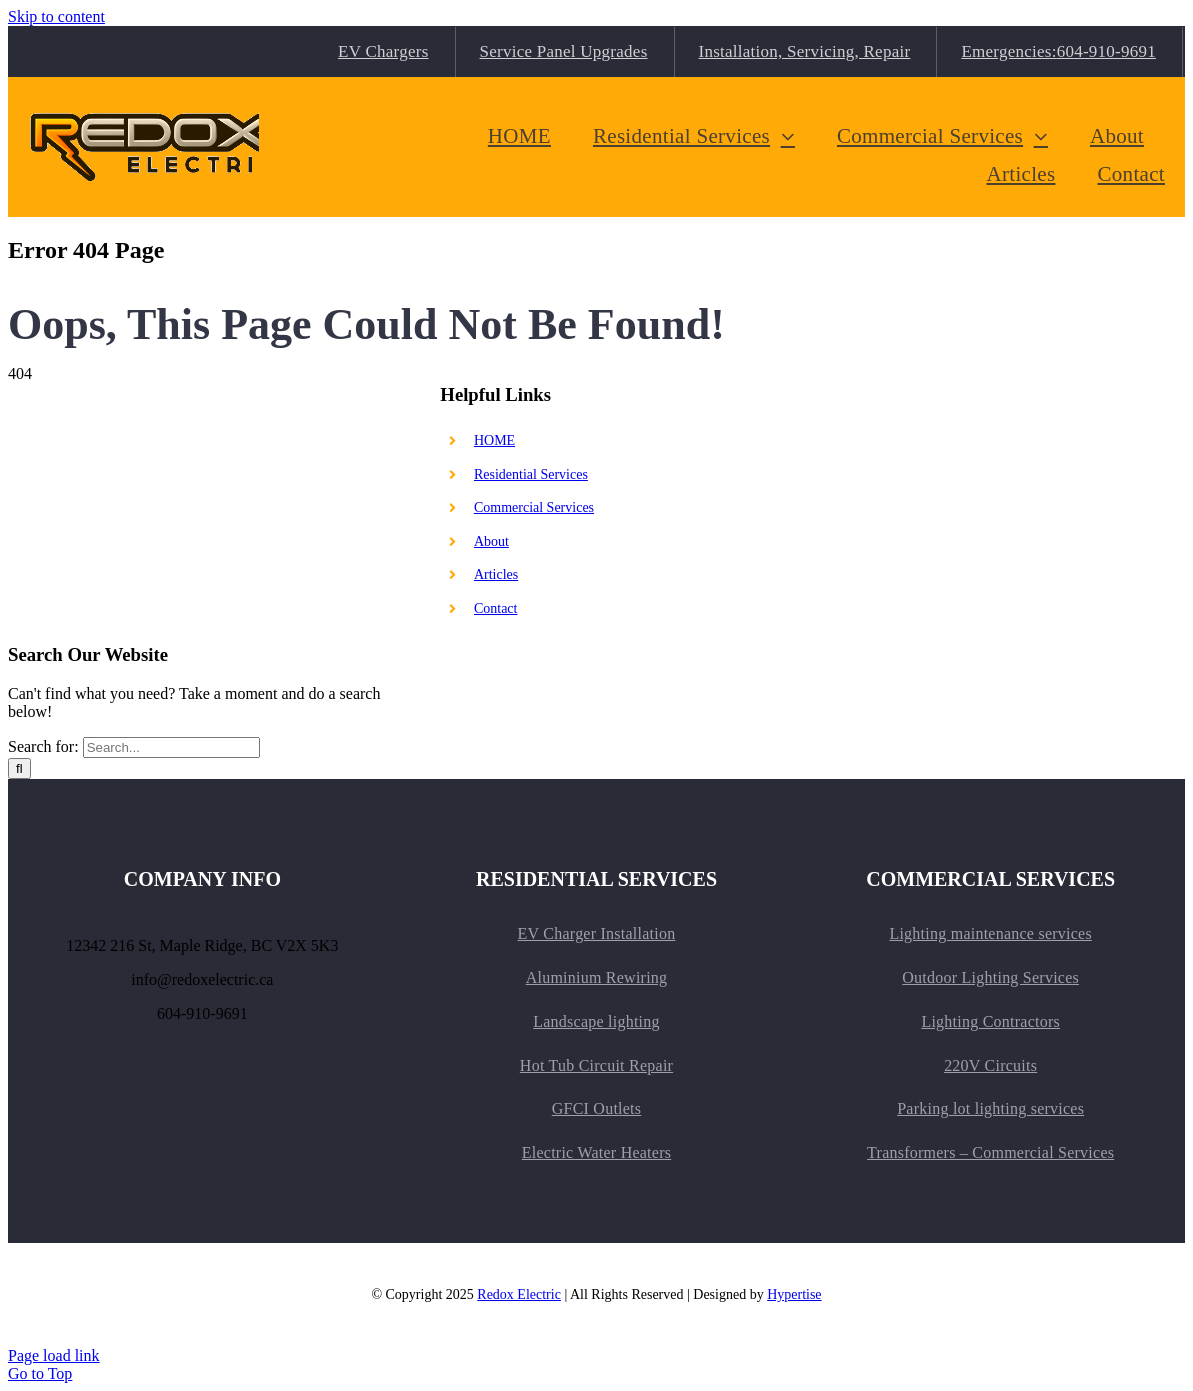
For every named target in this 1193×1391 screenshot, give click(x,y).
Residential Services (531, 474)
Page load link (54, 1355)
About (491, 541)
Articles (496, 574)
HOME (494, 440)
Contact (496, 608)
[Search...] (171, 747)
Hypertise (794, 1294)
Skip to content (56, 16)
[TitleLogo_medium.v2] (153, 106)
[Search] (19, 768)
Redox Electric (519, 1294)
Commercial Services (534, 507)
